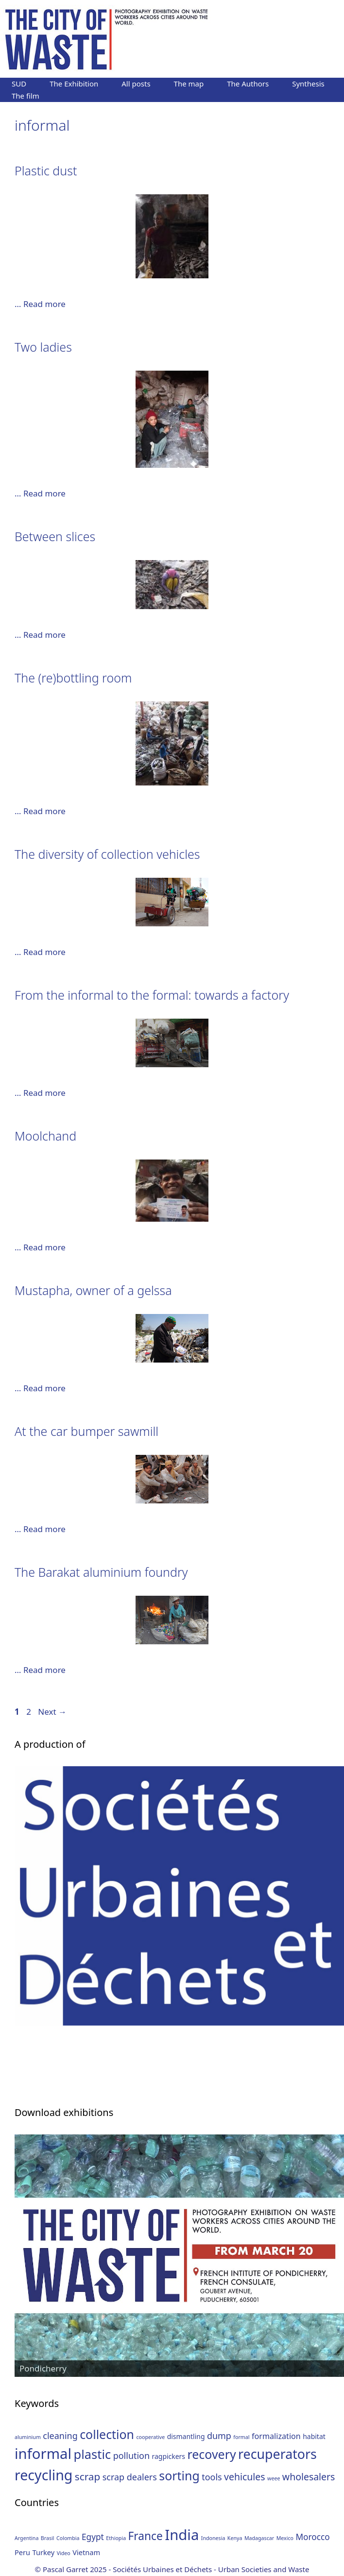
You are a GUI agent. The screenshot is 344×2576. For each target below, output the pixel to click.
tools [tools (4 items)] (212, 2477)
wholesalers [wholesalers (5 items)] (308, 2476)
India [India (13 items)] (182, 2534)
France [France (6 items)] (145, 2535)
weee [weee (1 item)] (273, 2478)
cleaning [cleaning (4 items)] (60, 2435)
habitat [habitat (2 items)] (314, 2436)
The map (189, 83)
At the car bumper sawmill (86, 1431)
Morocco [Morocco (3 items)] (312, 2536)
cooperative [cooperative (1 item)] (150, 2437)
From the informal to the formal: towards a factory (152, 995)
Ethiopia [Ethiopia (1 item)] (116, 2538)
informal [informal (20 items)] (43, 2453)
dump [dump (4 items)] (219, 2435)
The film (25, 96)
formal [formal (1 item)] (241, 2437)
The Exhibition (74, 83)
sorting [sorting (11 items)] (179, 2475)
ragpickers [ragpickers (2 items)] (169, 2456)
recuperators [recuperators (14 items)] (277, 2454)
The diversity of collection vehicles (107, 854)
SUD (19, 83)
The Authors (248, 83)
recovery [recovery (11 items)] (211, 2454)
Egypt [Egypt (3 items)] (93, 2536)
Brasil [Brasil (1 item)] (47, 2538)
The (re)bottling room (73, 677)
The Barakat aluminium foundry (101, 1572)
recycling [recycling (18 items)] (43, 2474)
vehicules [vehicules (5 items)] (244, 2476)
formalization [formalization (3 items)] (276, 2436)
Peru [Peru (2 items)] (22, 2552)
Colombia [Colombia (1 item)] (68, 2538)
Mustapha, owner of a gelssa (93, 1290)
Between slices (55, 536)
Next (52, 1711)
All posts (135, 83)
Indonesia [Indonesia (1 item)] (213, 2538)
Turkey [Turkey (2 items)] (44, 2552)
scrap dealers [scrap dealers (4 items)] (130, 2477)
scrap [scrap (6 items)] (87, 2476)
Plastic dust (46, 170)
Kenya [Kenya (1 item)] (234, 2538)
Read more (44, 303)
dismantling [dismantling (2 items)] (186, 2436)
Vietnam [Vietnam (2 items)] (86, 2552)
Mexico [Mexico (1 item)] (284, 2538)
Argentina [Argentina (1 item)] (26, 2538)
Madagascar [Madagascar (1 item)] (259, 2538)
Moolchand (45, 1135)
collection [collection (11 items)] (107, 2434)
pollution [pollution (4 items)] (131, 2455)
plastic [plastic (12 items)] (92, 2454)
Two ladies (43, 347)
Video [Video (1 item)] (63, 2553)
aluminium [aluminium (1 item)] (28, 2437)
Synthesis (308, 83)
